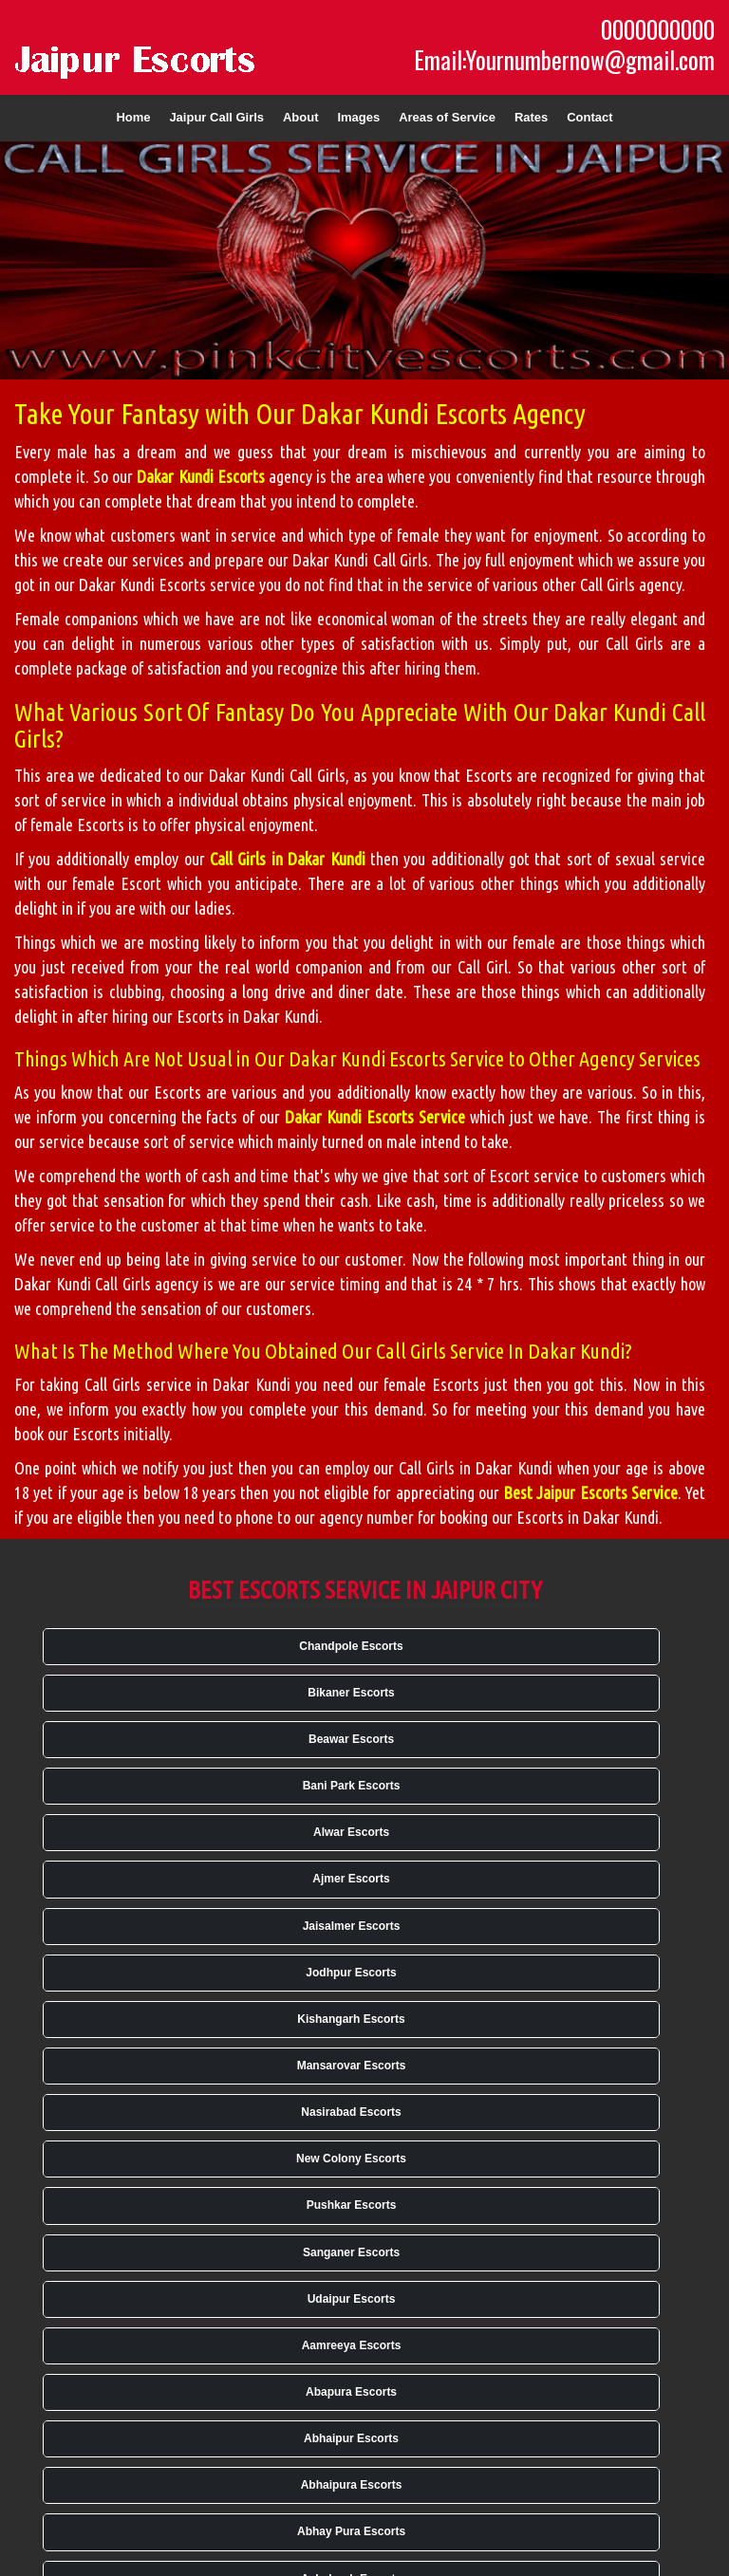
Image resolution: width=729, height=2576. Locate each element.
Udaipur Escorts (352, 2299)
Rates (531, 117)
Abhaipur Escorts (351, 2438)
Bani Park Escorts (352, 1785)
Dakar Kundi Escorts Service (375, 1116)
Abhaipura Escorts (351, 2485)
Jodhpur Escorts (351, 1972)
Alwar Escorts (351, 1832)
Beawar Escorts (351, 1739)
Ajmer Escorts (350, 1878)
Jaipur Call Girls (216, 117)
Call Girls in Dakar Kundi (287, 858)
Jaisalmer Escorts (352, 1926)
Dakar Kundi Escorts (200, 476)
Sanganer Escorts (351, 2252)
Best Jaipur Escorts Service (590, 1492)
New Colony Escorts (351, 2158)
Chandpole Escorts (350, 1646)
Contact (589, 117)
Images (358, 117)
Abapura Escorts (351, 2392)
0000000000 (658, 29)
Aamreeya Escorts (352, 2345)
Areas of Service (447, 117)
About (301, 117)
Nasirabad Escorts (351, 2112)
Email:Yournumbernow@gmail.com (564, 59)
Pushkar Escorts (352, 2205)
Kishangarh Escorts (350, 2019)
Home (133, 117)
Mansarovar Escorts (351, 2065)
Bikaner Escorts (351, 1692)
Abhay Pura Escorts (351, 2531)
